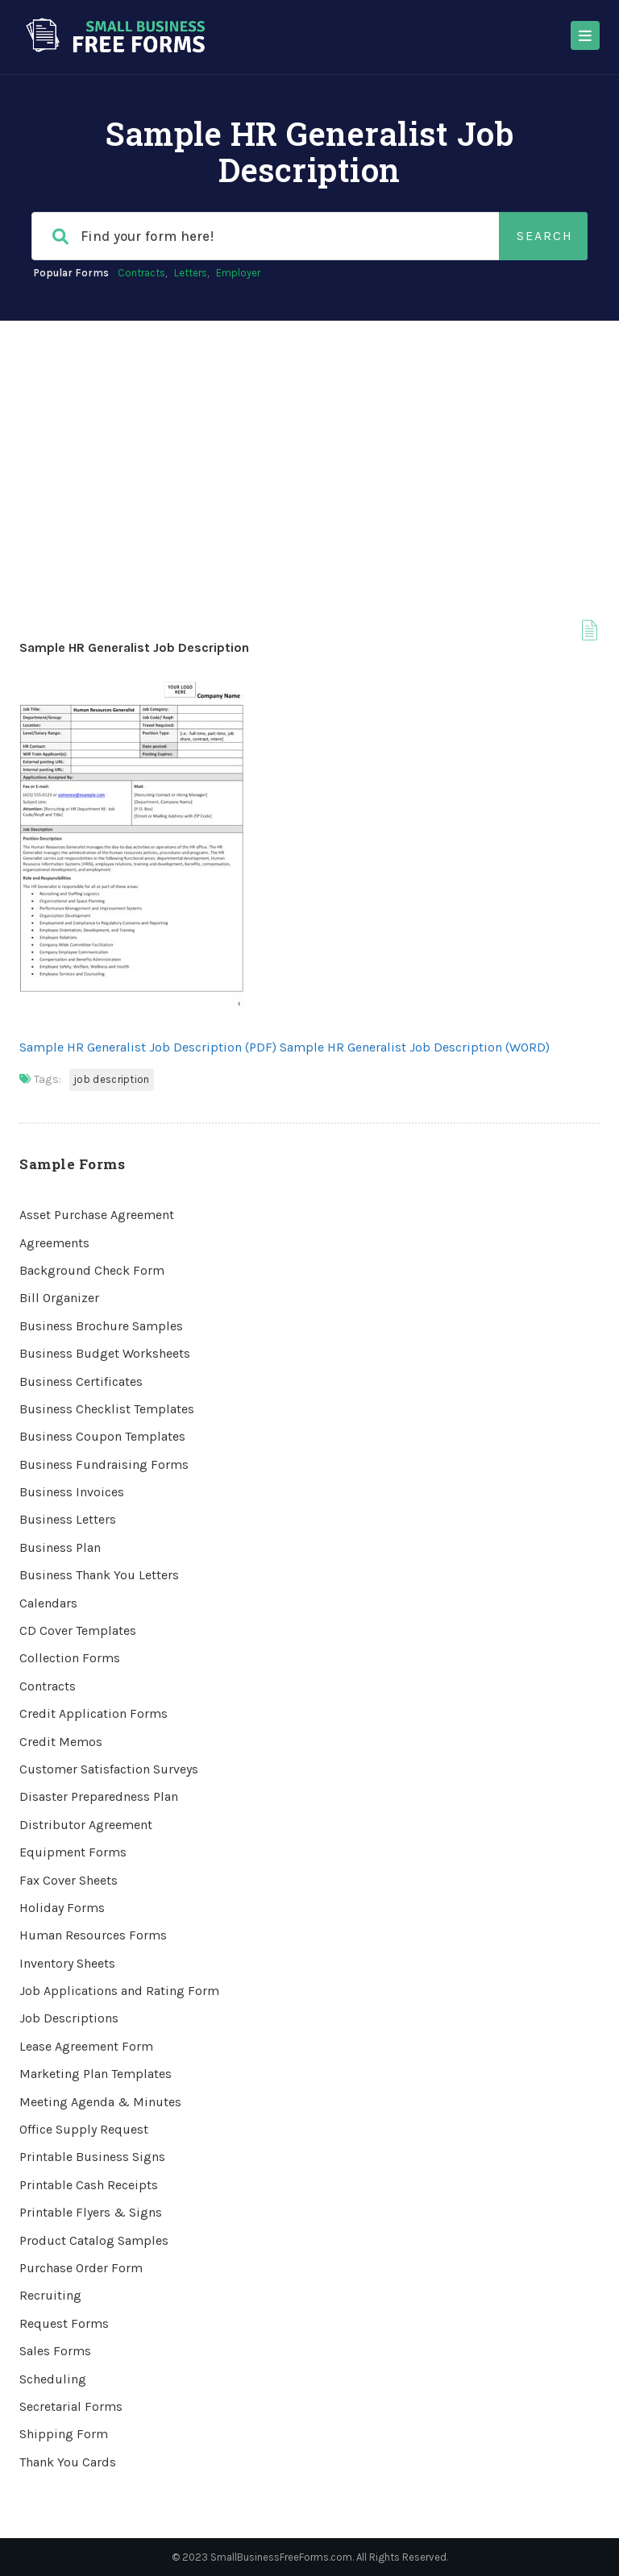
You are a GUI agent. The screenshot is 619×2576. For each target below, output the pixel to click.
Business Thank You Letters (99, 1575)
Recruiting (50, 2295)
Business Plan (60, 1547)
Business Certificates (81, 1381)
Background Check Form (91, 1270)
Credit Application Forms (93, 1713)
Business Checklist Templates (106, 1409)
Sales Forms (55, 2350)
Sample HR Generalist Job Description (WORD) (415, 1047)
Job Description (111, 1079)
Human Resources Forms (93, 1935)
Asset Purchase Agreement (96, 1214)
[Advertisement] (309, 441)
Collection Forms (69, 1657)
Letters (190, 273)
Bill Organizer (59, 1297)
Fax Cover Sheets (68, 1880)
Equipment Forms (73, 1852)
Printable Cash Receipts (88, 2184)
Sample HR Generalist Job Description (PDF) (147, 1047)
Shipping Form (63, 2433)
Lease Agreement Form (86, 2046)
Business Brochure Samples (101, 1326)
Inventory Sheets (67, 1963)
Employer (238, 273)
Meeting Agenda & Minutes (100, 2101)
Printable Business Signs (92, 2156)
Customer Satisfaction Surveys (108, 1769)
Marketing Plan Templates (95, 2073)
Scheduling (52, 2379)
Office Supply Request (83, 2129)
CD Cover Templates (77, 1630)
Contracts (141, 273)
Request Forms (64, 2323)
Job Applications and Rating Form (119, 1990)
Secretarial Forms (71, 2406)
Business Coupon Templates (102, 1436)
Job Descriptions (68, 2018)
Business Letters (67, 1519)
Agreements (54, 1243)
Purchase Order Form (81, 2267)
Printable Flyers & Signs (90, 2212)
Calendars (48, 1603)
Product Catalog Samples (93, 2240)
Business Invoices (71, 1492)
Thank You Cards (67, 2462)
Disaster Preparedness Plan (98, 1796)
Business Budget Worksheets (104, 1353)
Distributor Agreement (85, 1824)
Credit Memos (60, 1741)
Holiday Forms (62, 1907)
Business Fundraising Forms (104, 1464)
